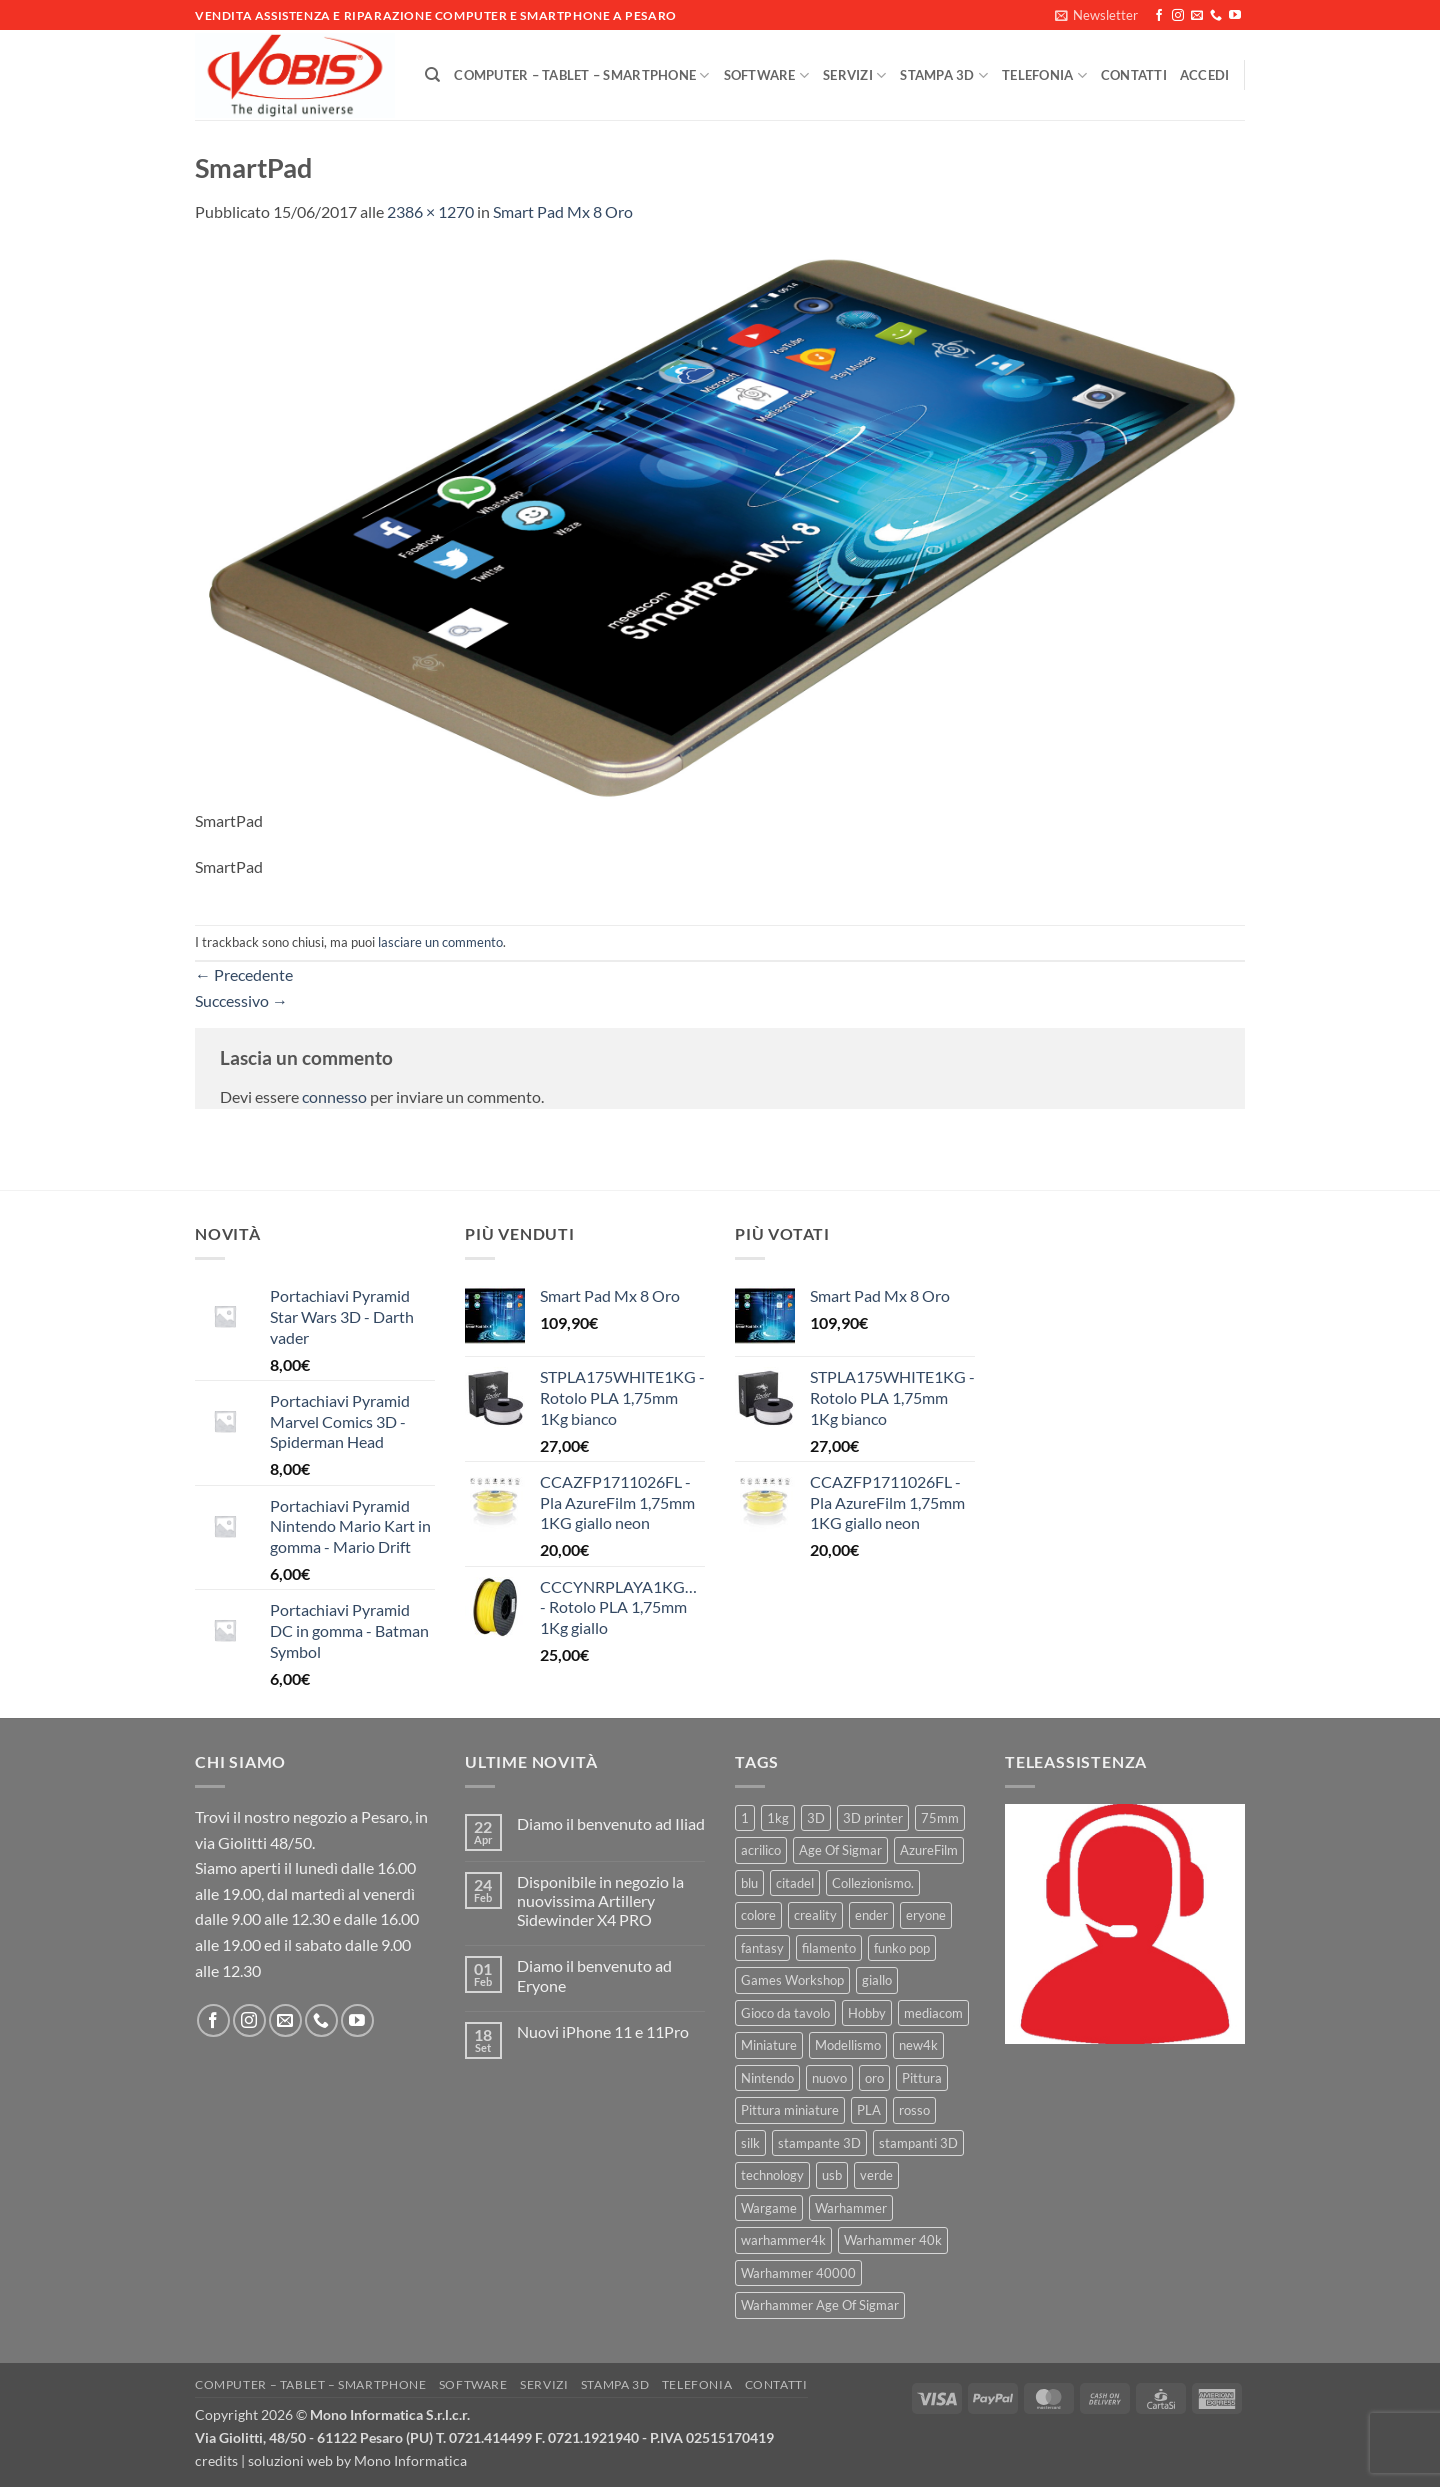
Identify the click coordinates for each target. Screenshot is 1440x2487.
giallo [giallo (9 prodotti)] (877, 1980)
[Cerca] (432, 75)
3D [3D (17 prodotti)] (816, 1818)
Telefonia (1044, 75)
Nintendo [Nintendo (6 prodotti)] (767, 2078)
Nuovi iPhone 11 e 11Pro (603, 2031)
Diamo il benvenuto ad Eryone (594, 1975)
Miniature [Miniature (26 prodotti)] (769, 2045)
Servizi (854, 75)
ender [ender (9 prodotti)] (871, 1915)
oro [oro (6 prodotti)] (874, 2078)
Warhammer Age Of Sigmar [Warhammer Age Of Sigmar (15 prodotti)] (820, 2305)
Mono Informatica (410, 2460)
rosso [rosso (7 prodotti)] (914, 2110)
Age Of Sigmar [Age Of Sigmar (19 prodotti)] (840, 1850)
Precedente (244, 974)
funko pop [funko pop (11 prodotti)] (902, 1948)
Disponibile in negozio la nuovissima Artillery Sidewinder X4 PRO (600, 1900)
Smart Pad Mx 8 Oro (563, 211)
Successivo (241, 1000)
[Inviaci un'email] (1197, 16)
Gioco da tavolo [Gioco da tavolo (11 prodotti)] (785, 2013)
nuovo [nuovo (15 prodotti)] (829, 2078)
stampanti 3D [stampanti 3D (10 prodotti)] (918, 2143)
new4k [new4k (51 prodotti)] (918, 2045)
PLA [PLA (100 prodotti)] (869, 2110)
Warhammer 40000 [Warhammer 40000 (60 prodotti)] (798, 2273)
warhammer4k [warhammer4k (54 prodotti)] (783, 2240)
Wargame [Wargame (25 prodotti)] (769, 2208)
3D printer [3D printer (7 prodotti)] (873, 1818)
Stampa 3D (944, 75)
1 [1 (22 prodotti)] (745, 1818)
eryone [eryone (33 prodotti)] (926, 1915)
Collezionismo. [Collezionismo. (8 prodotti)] (873, 1883)
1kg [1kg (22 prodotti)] (778, 1818)
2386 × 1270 (430, 211)
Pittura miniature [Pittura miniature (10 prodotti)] (790, 2110)
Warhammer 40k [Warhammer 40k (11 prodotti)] (893, 2240)
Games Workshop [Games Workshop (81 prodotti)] (792, 1980)
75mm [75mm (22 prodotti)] (940, 1818)
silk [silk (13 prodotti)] (750, 2143)
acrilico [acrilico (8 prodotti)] (761, 1850)
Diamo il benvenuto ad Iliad (611, 1823)
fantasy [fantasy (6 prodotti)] (762, 1948)
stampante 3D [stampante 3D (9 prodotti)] (819, 2143)
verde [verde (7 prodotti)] (876, 2175)
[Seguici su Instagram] (1178, 16)
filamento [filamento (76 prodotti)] (829, 1948)
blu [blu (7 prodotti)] (749, 1883)
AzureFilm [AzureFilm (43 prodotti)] (929, 1850)
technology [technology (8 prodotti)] (772, 2175)
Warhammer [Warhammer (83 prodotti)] (851, 2208)
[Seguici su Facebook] (1159, 16)
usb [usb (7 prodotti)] (832, 2175)
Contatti (1134, 75)
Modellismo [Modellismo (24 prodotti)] (848, 2045)
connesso (334, 1096)
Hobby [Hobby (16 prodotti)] (867, 2013)
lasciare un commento (440, 942)
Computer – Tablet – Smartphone (581, 75)
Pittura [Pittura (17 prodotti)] (922, 2078)
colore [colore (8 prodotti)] (758, 1915)
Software (767, 75)
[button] (1096, 15)
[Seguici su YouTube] (1235, 16)
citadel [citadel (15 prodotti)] (795, 1883)
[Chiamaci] (1216, 16)
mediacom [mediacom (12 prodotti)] (933, 2013)
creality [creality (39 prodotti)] (815, 1915)
